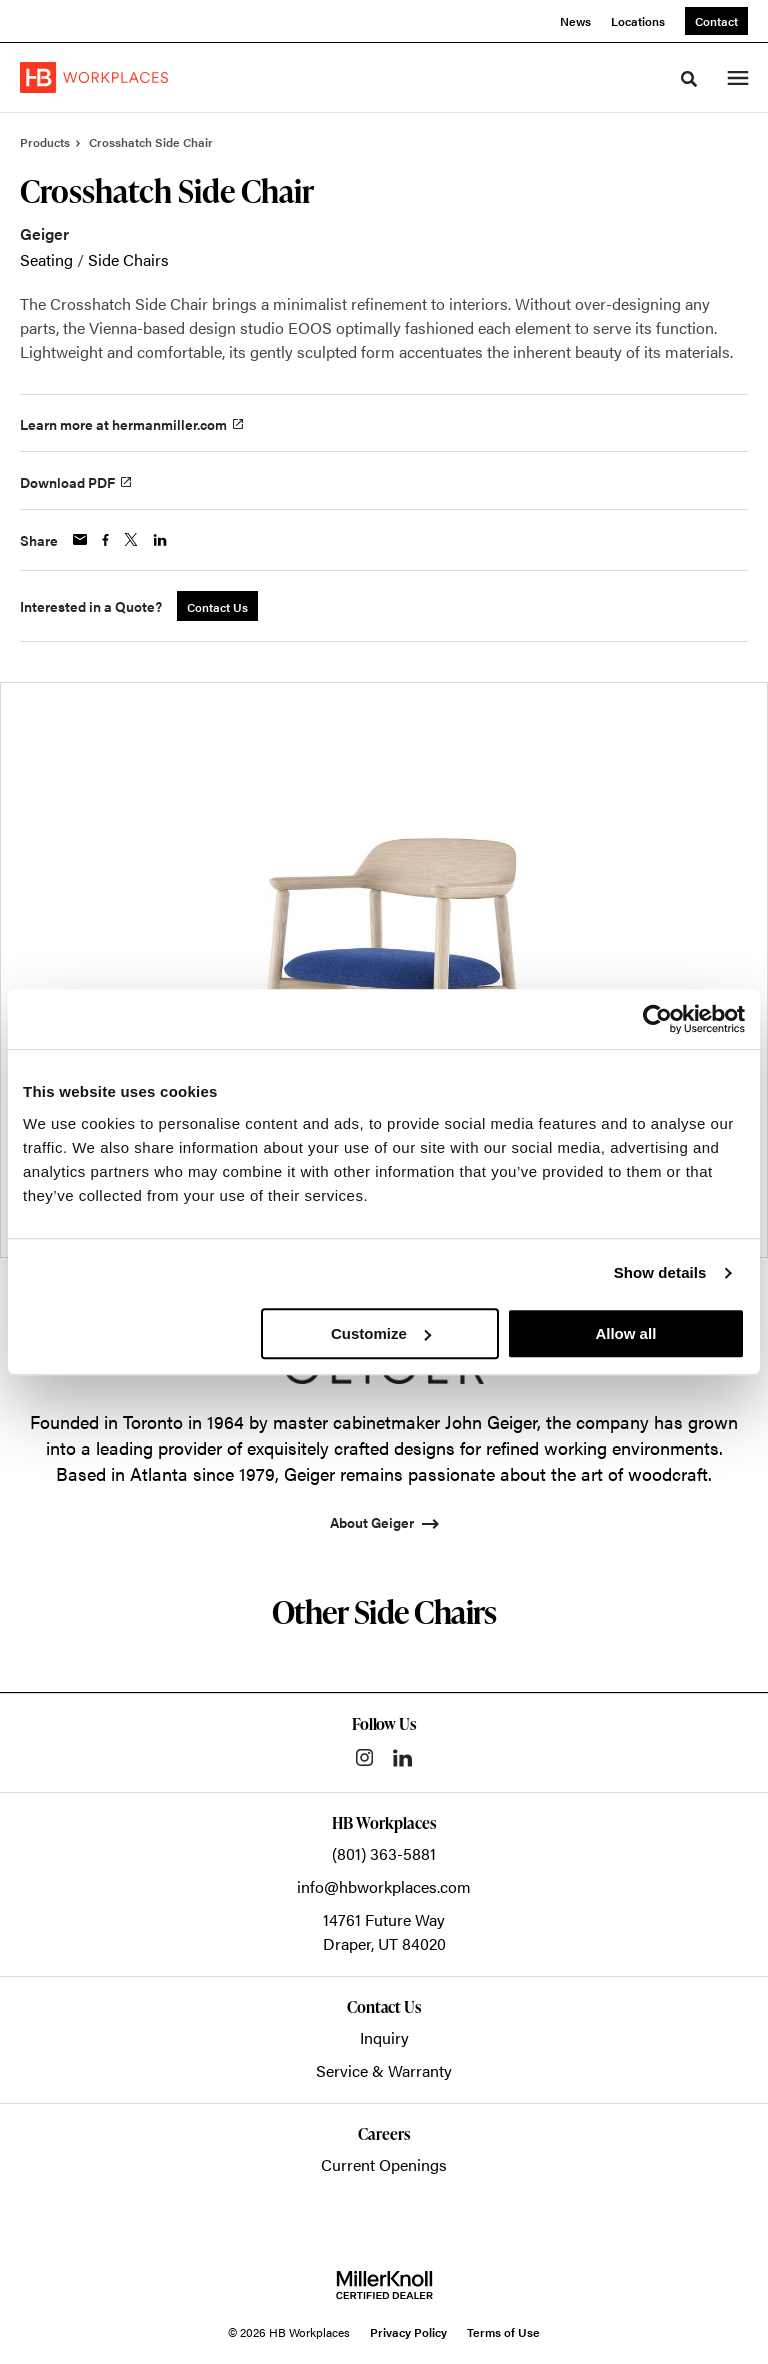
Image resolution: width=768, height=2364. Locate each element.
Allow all (625, 1333)
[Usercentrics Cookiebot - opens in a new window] (657, 1019)
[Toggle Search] (689, 79)
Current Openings (384, 2164)
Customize (381, 1333)
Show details (660, 1272)
